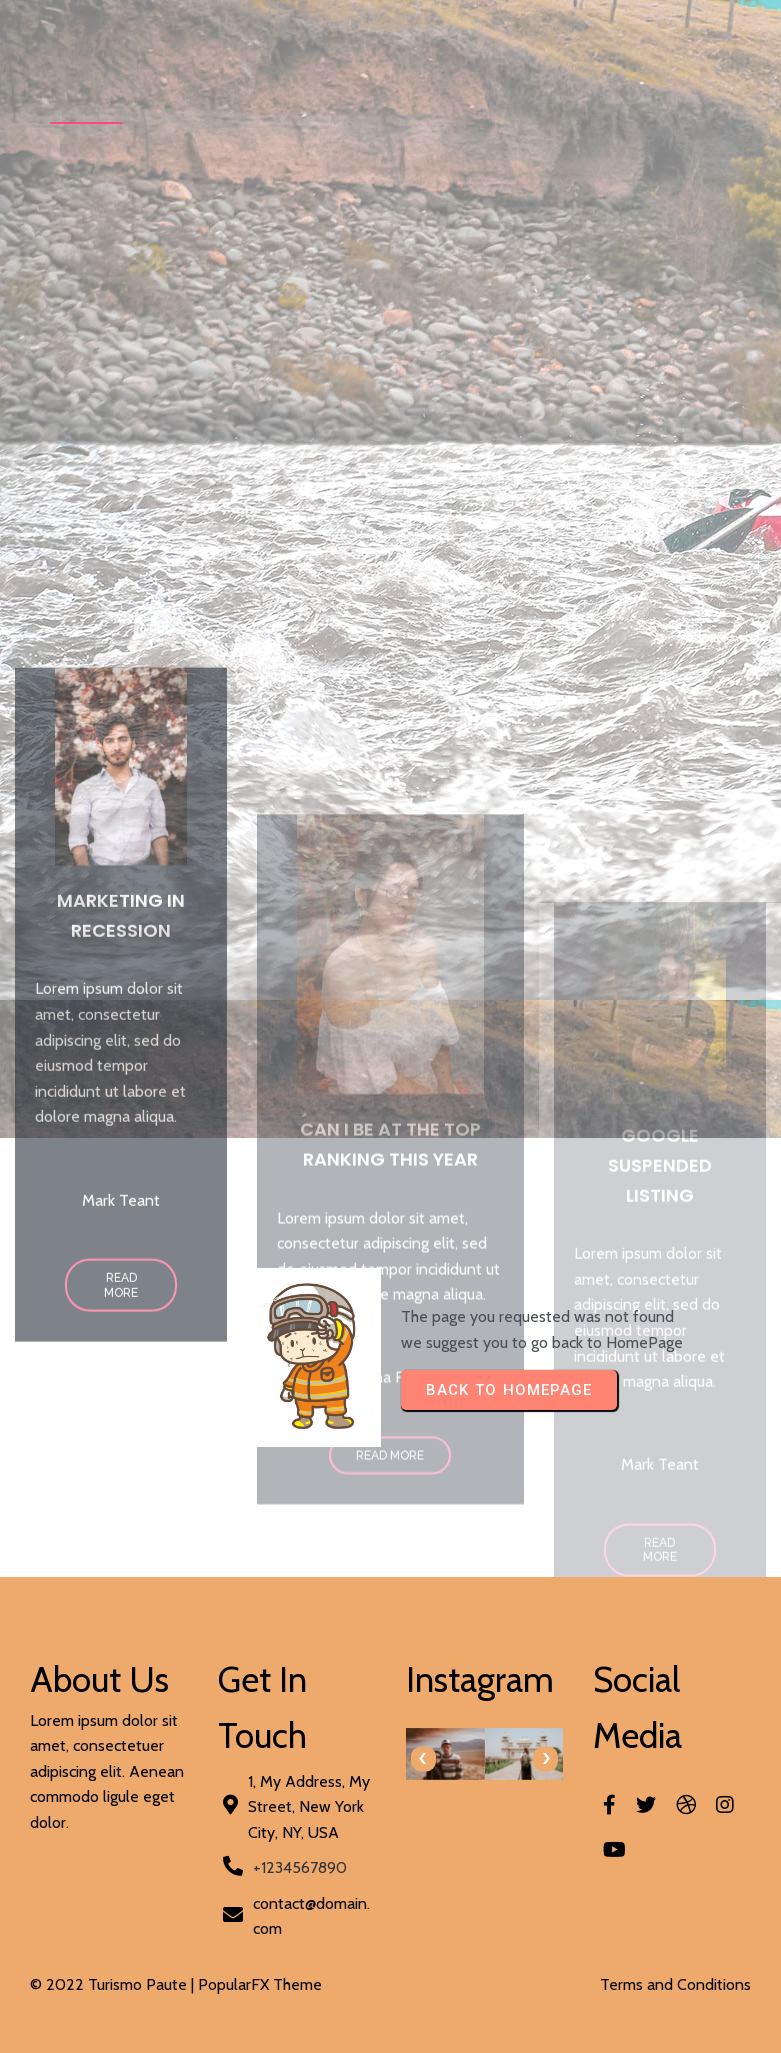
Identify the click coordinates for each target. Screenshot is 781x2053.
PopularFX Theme (260, 1984)
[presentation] (423, 1758)
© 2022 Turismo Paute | (114, 1984)
